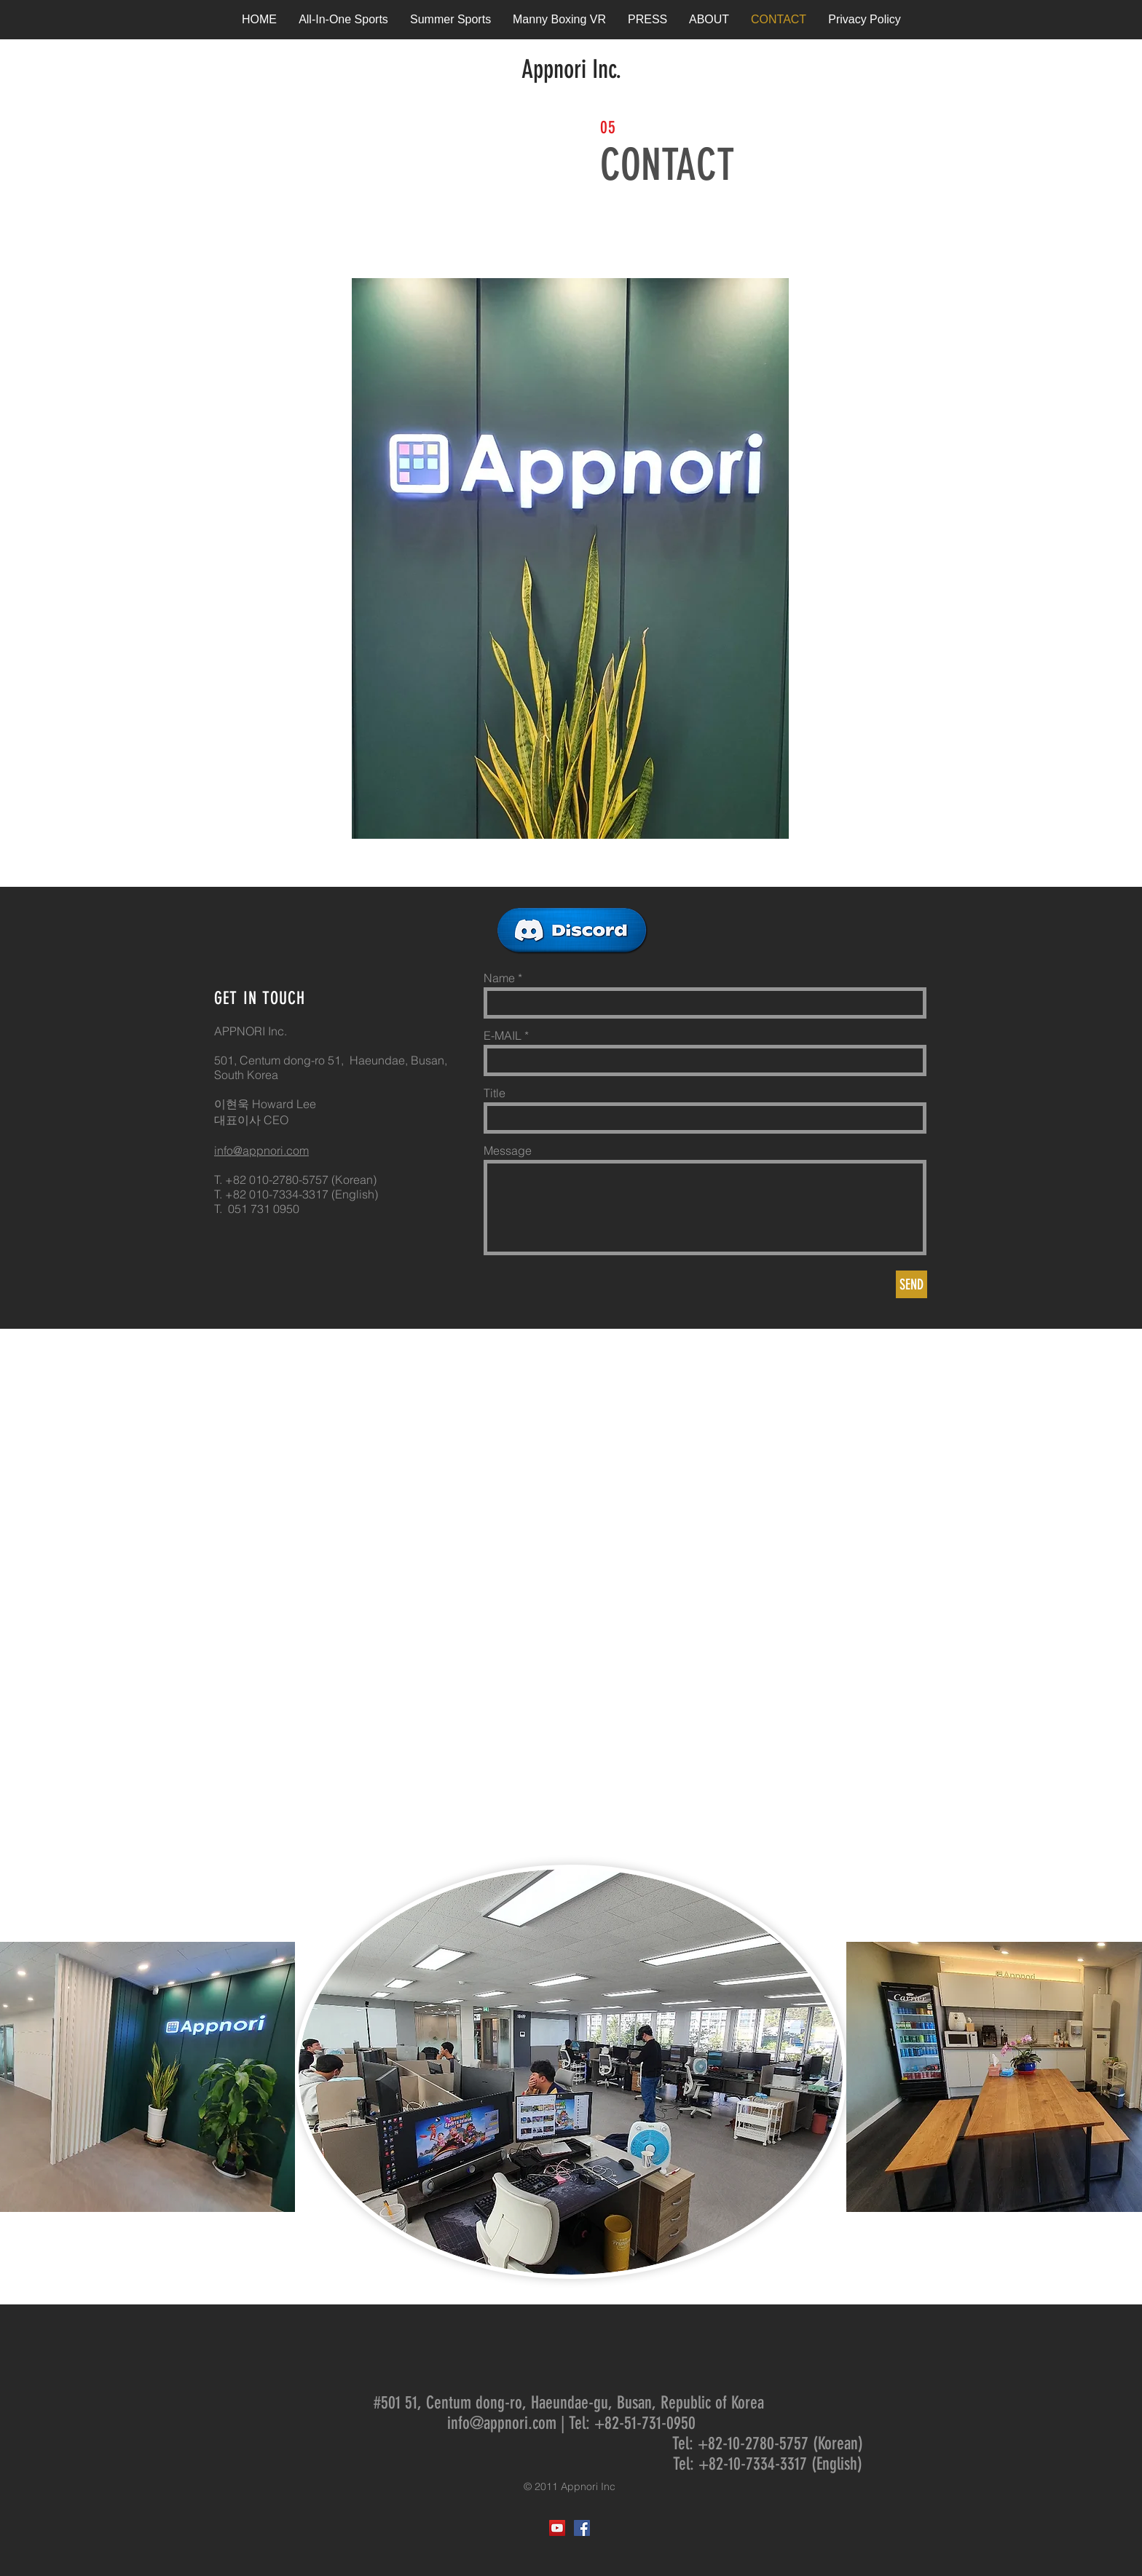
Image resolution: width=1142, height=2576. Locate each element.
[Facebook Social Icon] (582, 2528)
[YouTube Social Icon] (557, 2528)
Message (508, 1150)
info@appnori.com (261, 1150)
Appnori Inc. (571, 69)
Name (499, 978)
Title (494, 1093)
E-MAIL (502, 1035)
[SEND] (911, 1284)
